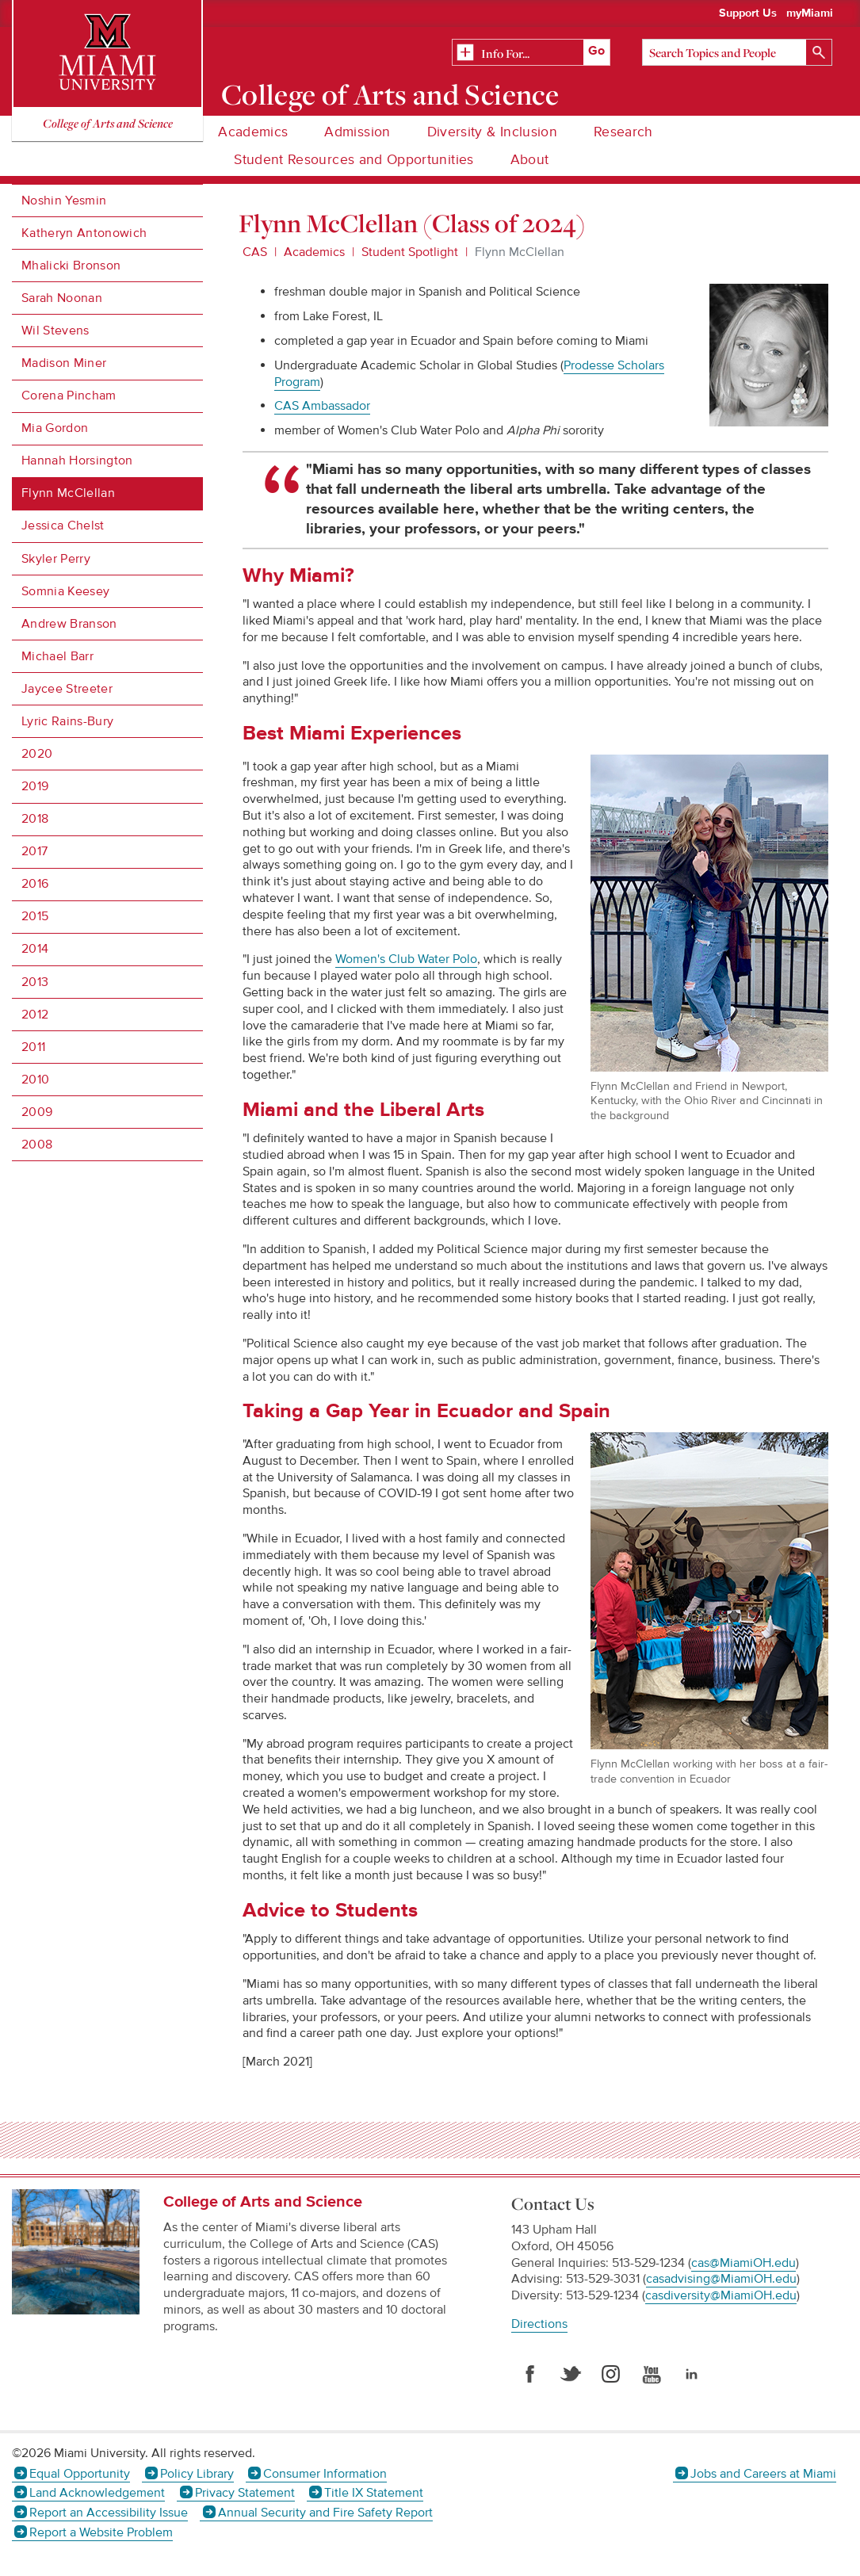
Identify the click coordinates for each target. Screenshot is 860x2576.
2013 (34, 982)
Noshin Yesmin (63, 200)
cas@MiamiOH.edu (743, 2263)
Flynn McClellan (68, 493)
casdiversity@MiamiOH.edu (721, 2295)
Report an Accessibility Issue (108, 2513)
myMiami (809, 13)
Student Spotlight (409, 252)
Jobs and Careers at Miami (763, 2474)
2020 (36, 754)
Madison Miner (63, 363)
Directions (539, 2324)
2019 (34, 786)
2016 (34, 884)
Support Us (748, 13)
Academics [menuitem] (253, 132)
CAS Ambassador (322, 406)
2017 (34, 851)
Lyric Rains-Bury (67, 721)
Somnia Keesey (65, 591)
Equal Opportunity (79, 2474)
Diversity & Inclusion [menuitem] (492, 132)
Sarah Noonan (61, 298)
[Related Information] (531, 53)
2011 (33, 1047)
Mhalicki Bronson (70, 265)
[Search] (737, 52)
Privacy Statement (245, 2493)
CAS (255, 252)
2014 (34, 949)
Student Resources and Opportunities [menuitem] (353, 159)
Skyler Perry (55, 559)
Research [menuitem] (623, 132)
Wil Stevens (55, 330)
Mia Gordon (54, 428)
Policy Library (197, 2474)
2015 (34, 916)
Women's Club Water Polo (406, 959)
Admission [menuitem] (357, 132)
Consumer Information (325, 2474)
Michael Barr (57, 656)
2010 (35, 1079)
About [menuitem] (529, 159)
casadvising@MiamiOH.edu (721, 2279)
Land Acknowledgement (97, 2493)
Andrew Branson (69, 624)
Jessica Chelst (62, 525)
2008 (36, 1144)
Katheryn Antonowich (84, 233)
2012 (34, 1014)
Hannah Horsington (76, 460)
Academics (314, 252)
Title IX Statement (373, 2493)
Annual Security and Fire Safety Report (325, 2513)
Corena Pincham (68, 395)
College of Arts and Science (390, 94)
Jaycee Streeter (67, 689)
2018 (34, 819)
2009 (36, 1112)
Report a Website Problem (101, 2532)
